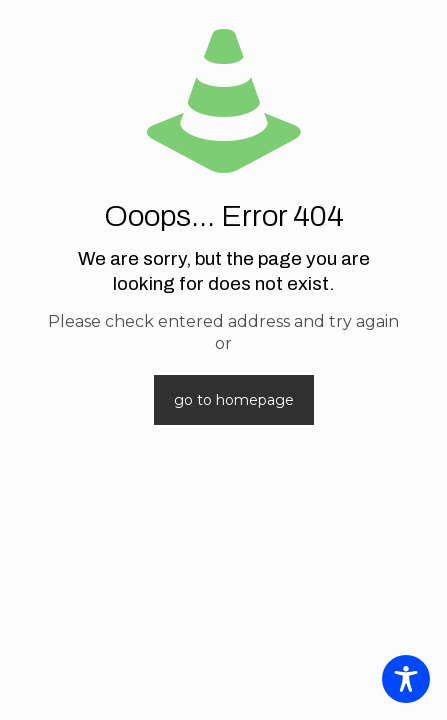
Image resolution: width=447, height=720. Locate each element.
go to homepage (234, 400)
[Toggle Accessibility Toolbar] (406, 679)
